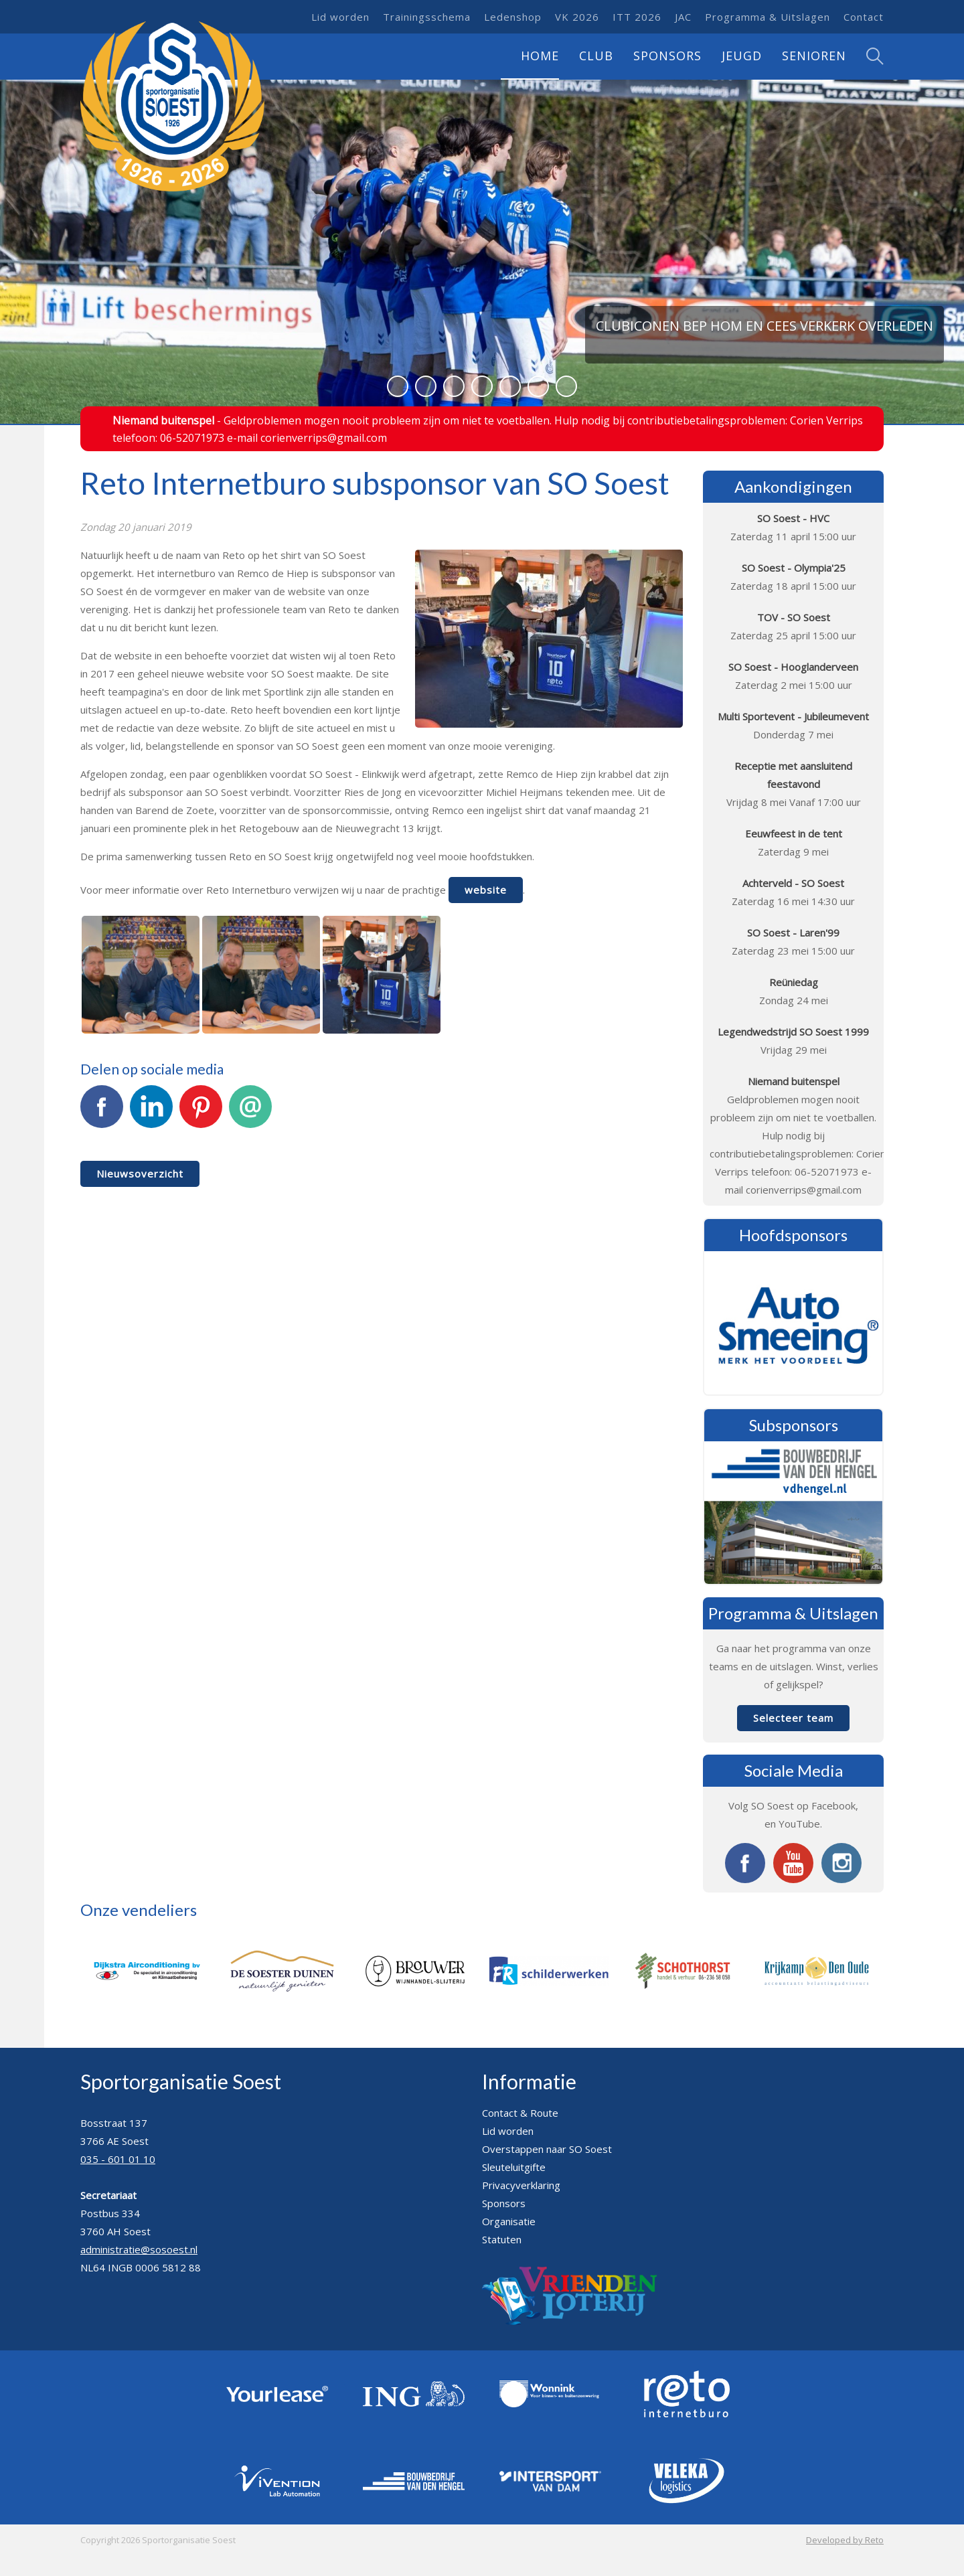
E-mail (250, 1114)
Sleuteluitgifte (514, 2167)
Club (596, 56)
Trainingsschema (427, 17)
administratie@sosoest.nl (138, 2249)
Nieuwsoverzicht (139, 1173)
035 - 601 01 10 (117, 2159)
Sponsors (667, 56)
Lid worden (340, 17)
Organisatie (509, 2221)
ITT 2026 (637, 17)
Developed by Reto (845, 2540)
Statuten (501, 2239)
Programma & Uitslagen (767, 17)
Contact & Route (520, 2112)
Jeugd (742, 56)
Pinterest (200, 1114)
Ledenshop (513, 17)
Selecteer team (793, 1717)
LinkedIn (151, 1114)
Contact (863, 17)
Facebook (101, 1114)
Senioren (814, 56)
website (486, 889)
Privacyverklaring (521, 2185)
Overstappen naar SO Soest (547, 2149)
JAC (683, 17)
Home (540, 56)
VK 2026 (577, 17)
